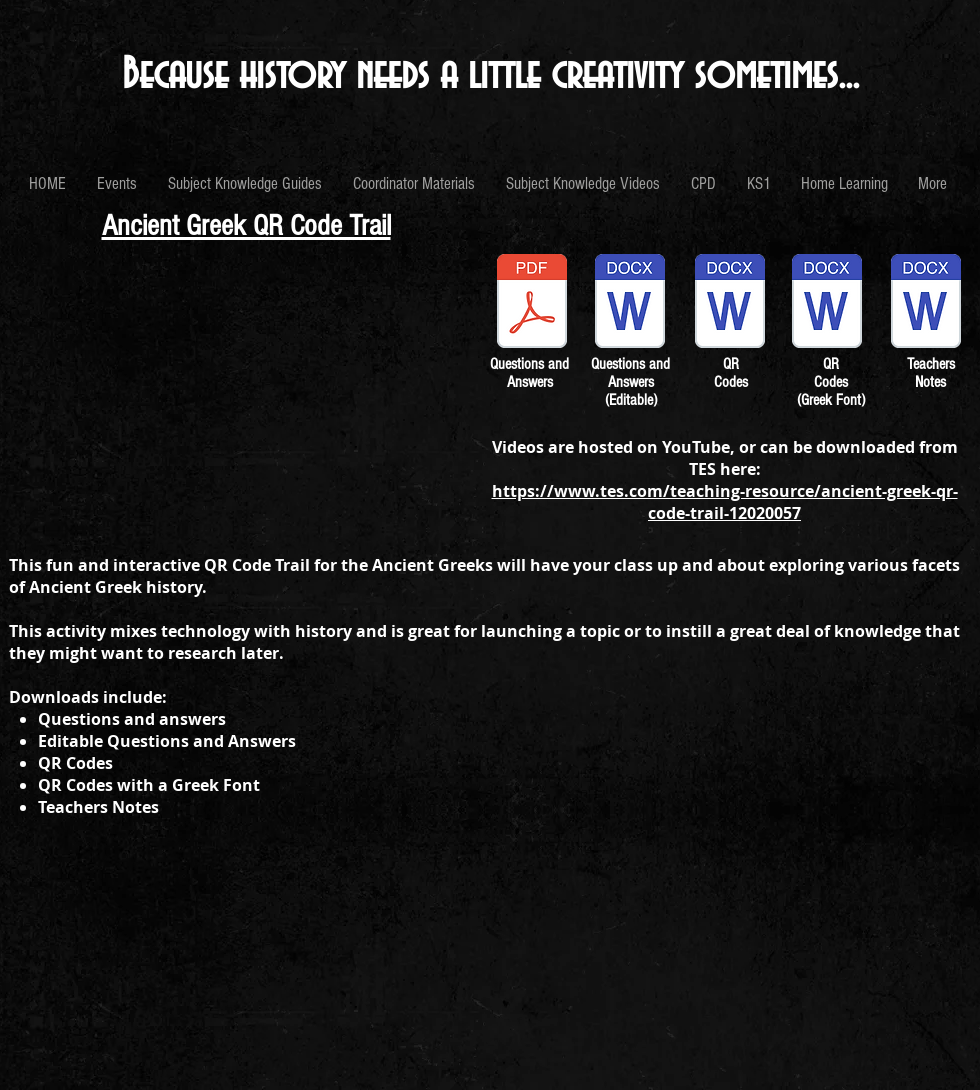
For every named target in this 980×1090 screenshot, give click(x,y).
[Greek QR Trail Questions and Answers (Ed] (630, 303)
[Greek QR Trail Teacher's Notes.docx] (926, 303)
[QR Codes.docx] (730, 303)
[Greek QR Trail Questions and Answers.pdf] (532, 303)
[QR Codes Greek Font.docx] (827, 303)
